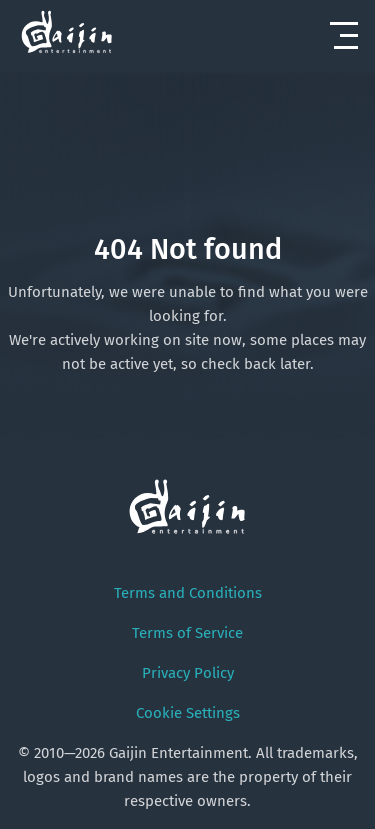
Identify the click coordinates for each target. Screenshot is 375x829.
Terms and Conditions (188, 593)
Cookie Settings (188, 713)
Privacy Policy (188, 673)
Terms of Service (187, 633)
